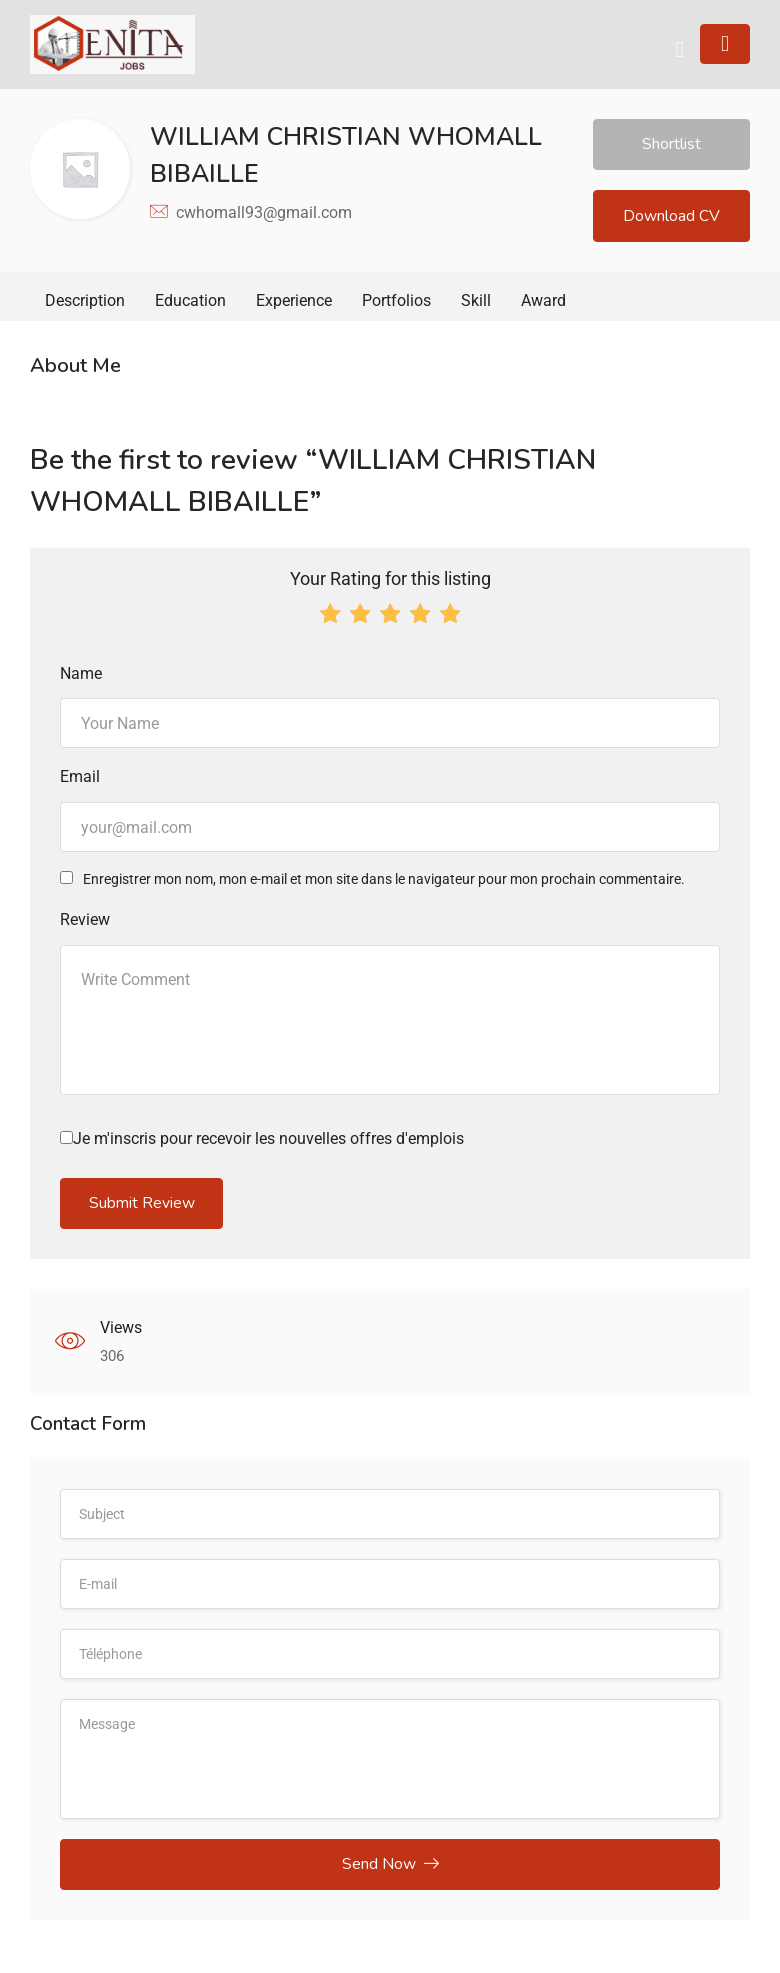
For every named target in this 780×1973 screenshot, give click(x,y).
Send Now (390, 1870)
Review (85, 923)
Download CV (671, 218)
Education (190, 304)
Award (543, 304)
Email (80, 780)
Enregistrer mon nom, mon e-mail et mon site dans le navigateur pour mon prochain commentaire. (384, 883)
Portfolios (396, 304)
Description (85, 304)
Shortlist (671, 145)
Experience (294, 304)
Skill (476, 304)
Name (81, 676)
